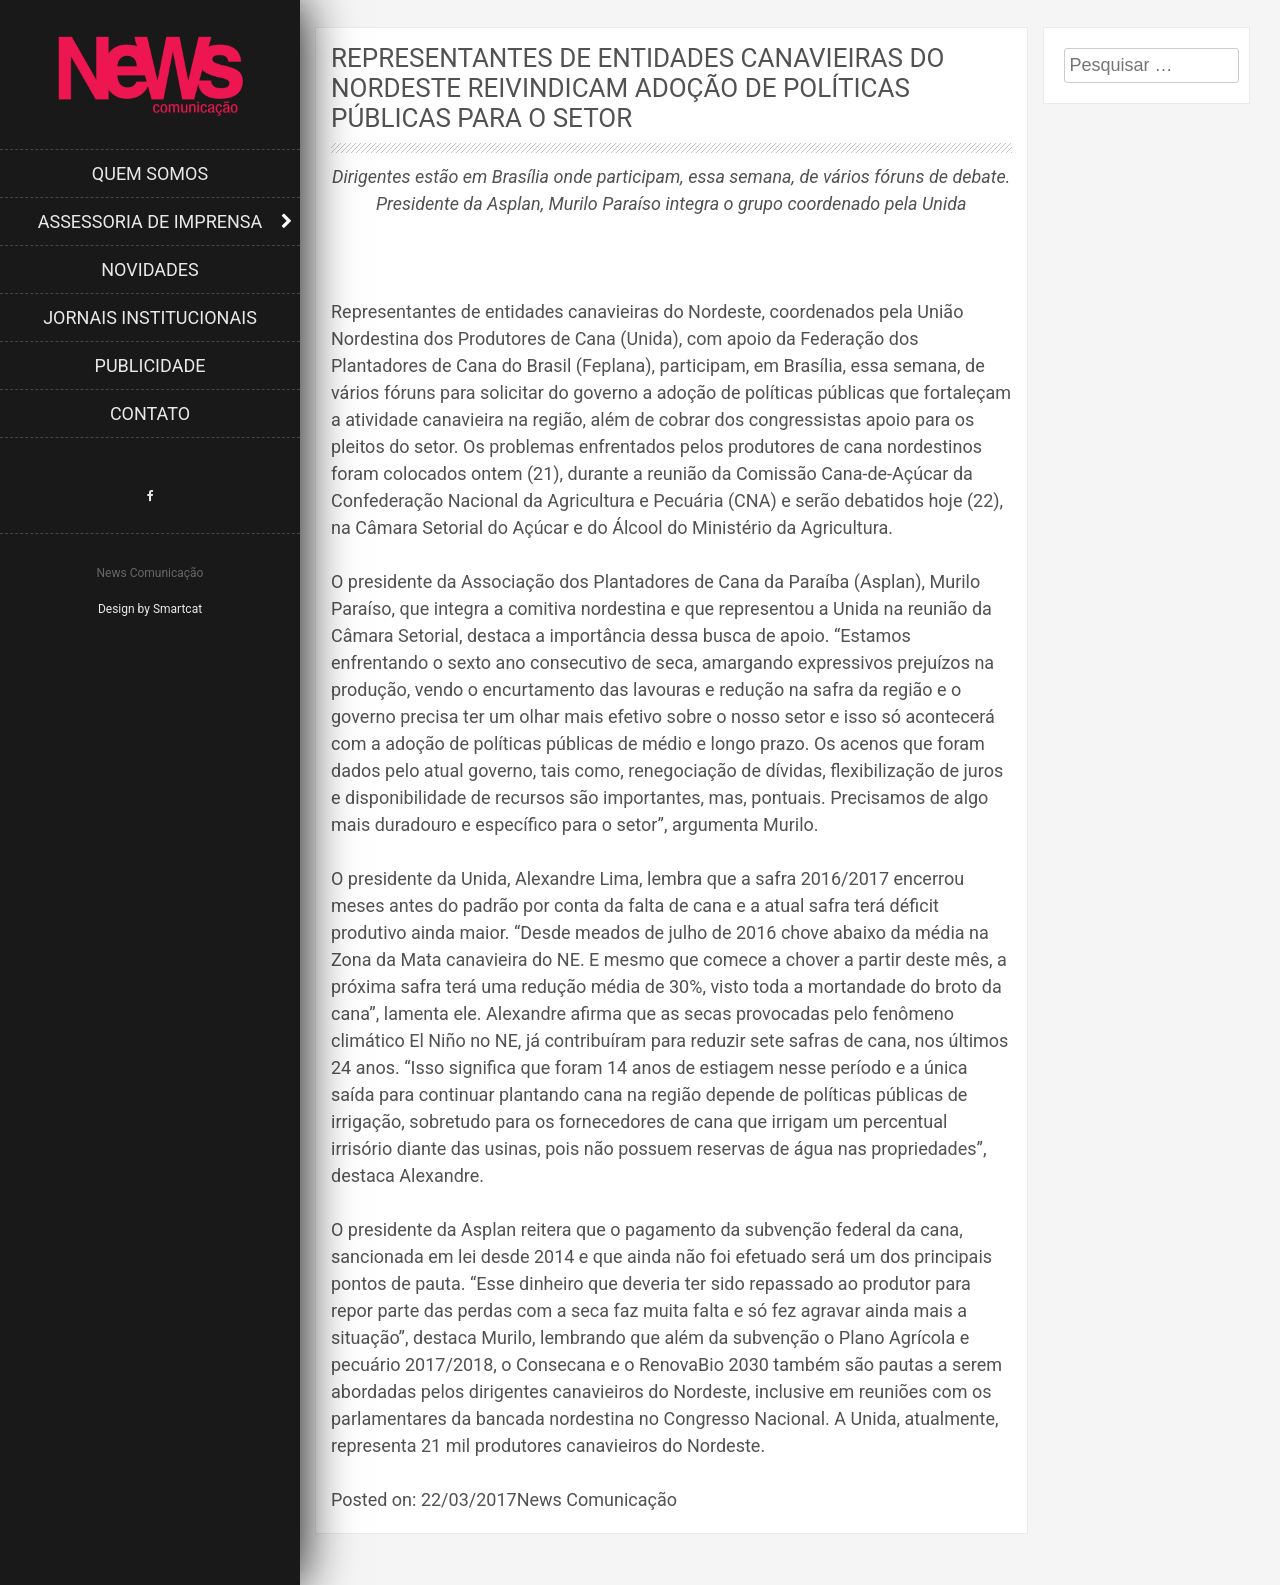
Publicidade (150, 365)
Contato (150, 413)
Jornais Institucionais (150, 317)
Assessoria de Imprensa (150, 221)
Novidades (150, 269)
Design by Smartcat (150, 609)
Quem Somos (150, 173)
